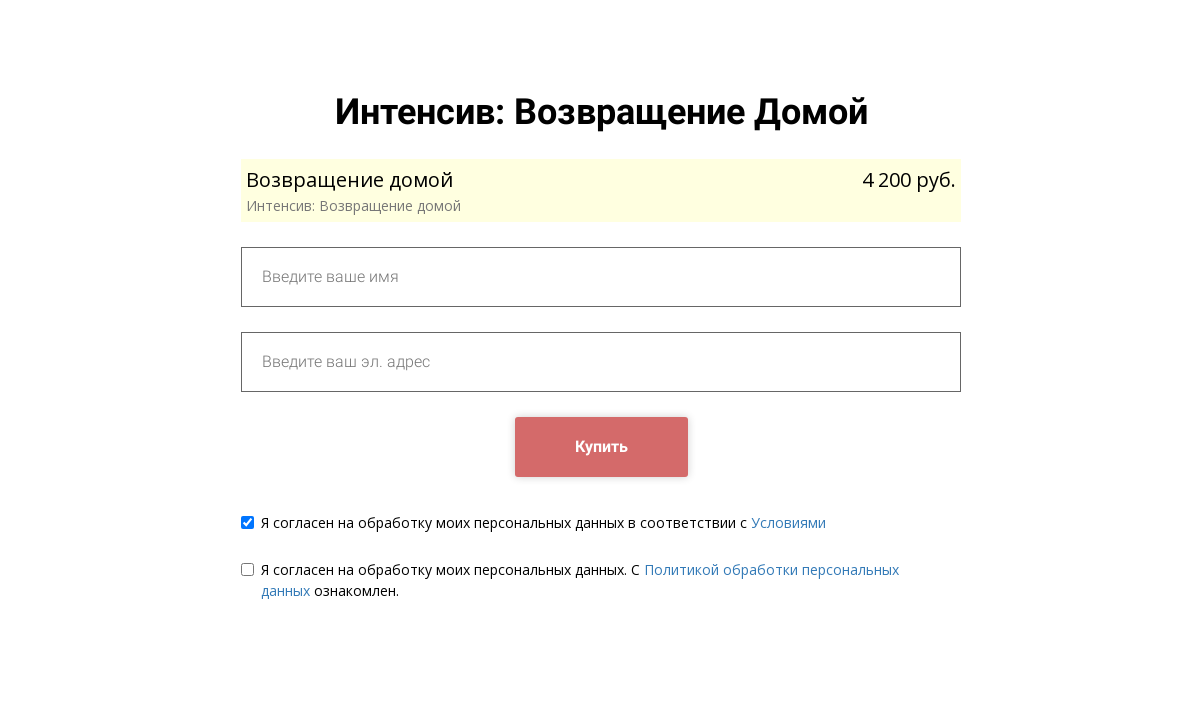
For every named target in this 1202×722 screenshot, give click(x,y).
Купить (601, 446)
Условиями (788, 522)
